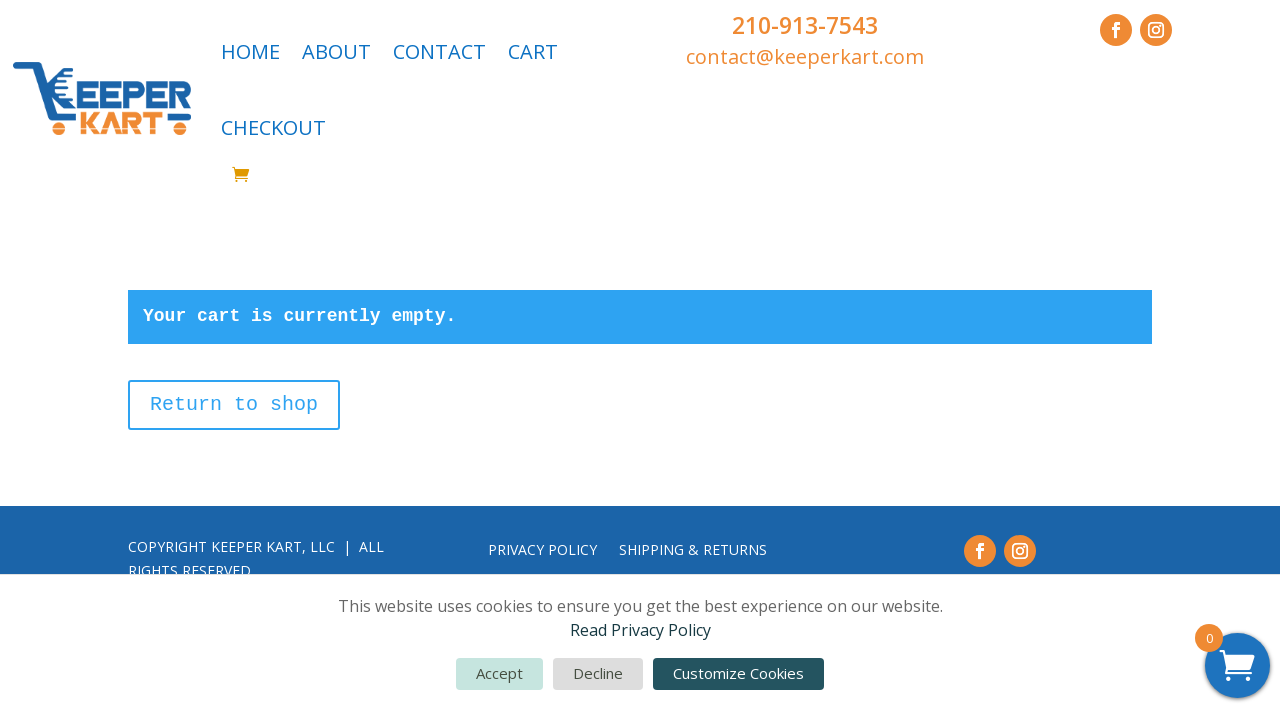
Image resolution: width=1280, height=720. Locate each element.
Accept (499, 673)
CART (533, 51)
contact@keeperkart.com (805, 56)
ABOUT (336, 51)
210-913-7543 (805, 25)
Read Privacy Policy (640, 630)
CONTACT (439, 51)
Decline (598, 673)
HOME (250, 51)
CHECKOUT (273, 127)
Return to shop (234, 404)
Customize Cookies (738, 673)
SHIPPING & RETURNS (693, 551)
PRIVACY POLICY (542, 551)
